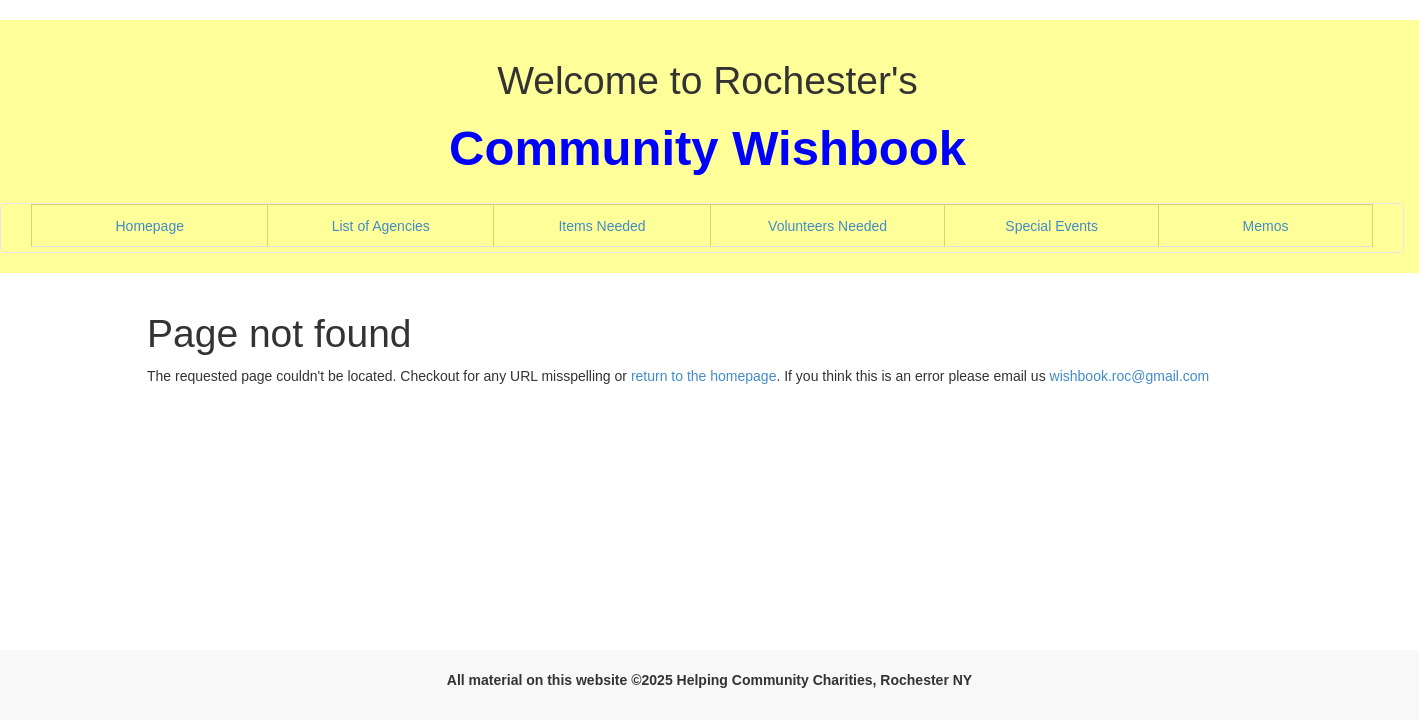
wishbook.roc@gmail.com (1130, 376)
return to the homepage (704, 376)
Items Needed (627, 224)
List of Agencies (407, 224)
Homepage (175, 224)
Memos (1266, 226)
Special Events (1077, 224)
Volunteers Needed (853, 224)
